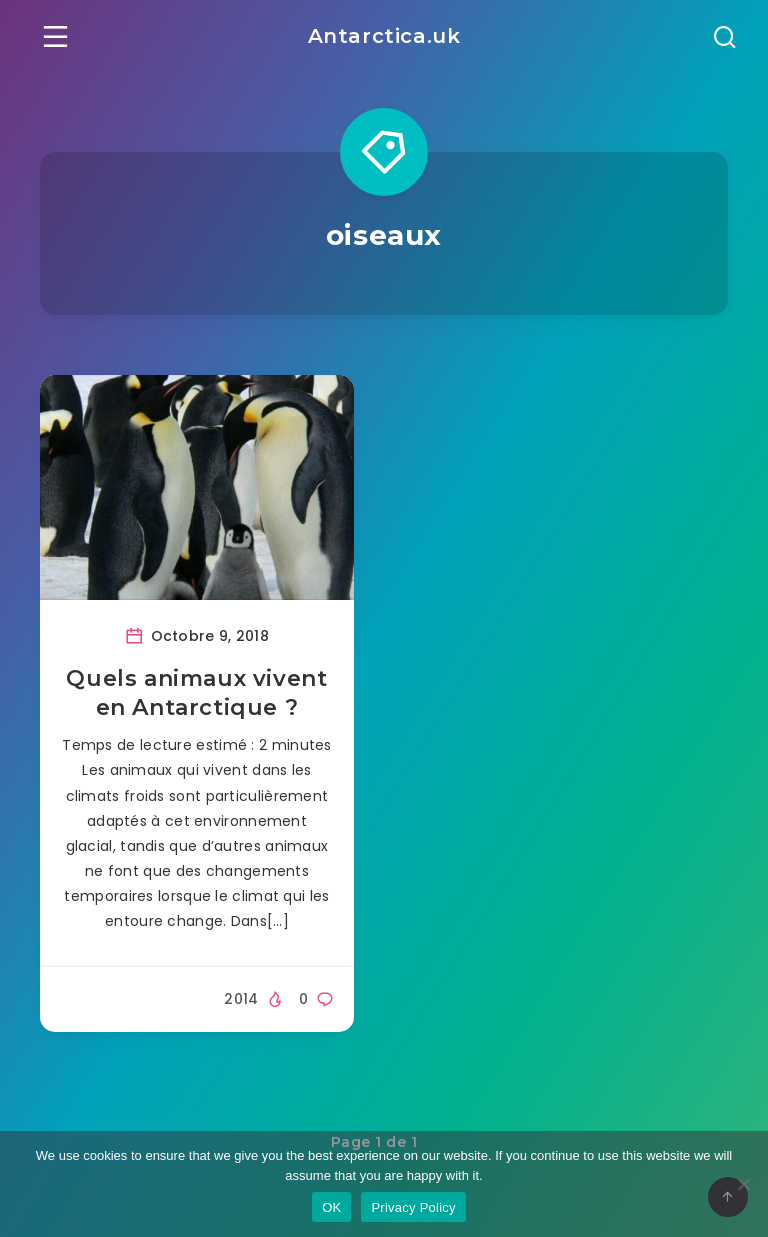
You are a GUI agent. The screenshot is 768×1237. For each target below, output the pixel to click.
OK (331, 1207)
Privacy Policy (413, 1207)
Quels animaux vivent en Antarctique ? (196, 693)
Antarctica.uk (384, 36)
